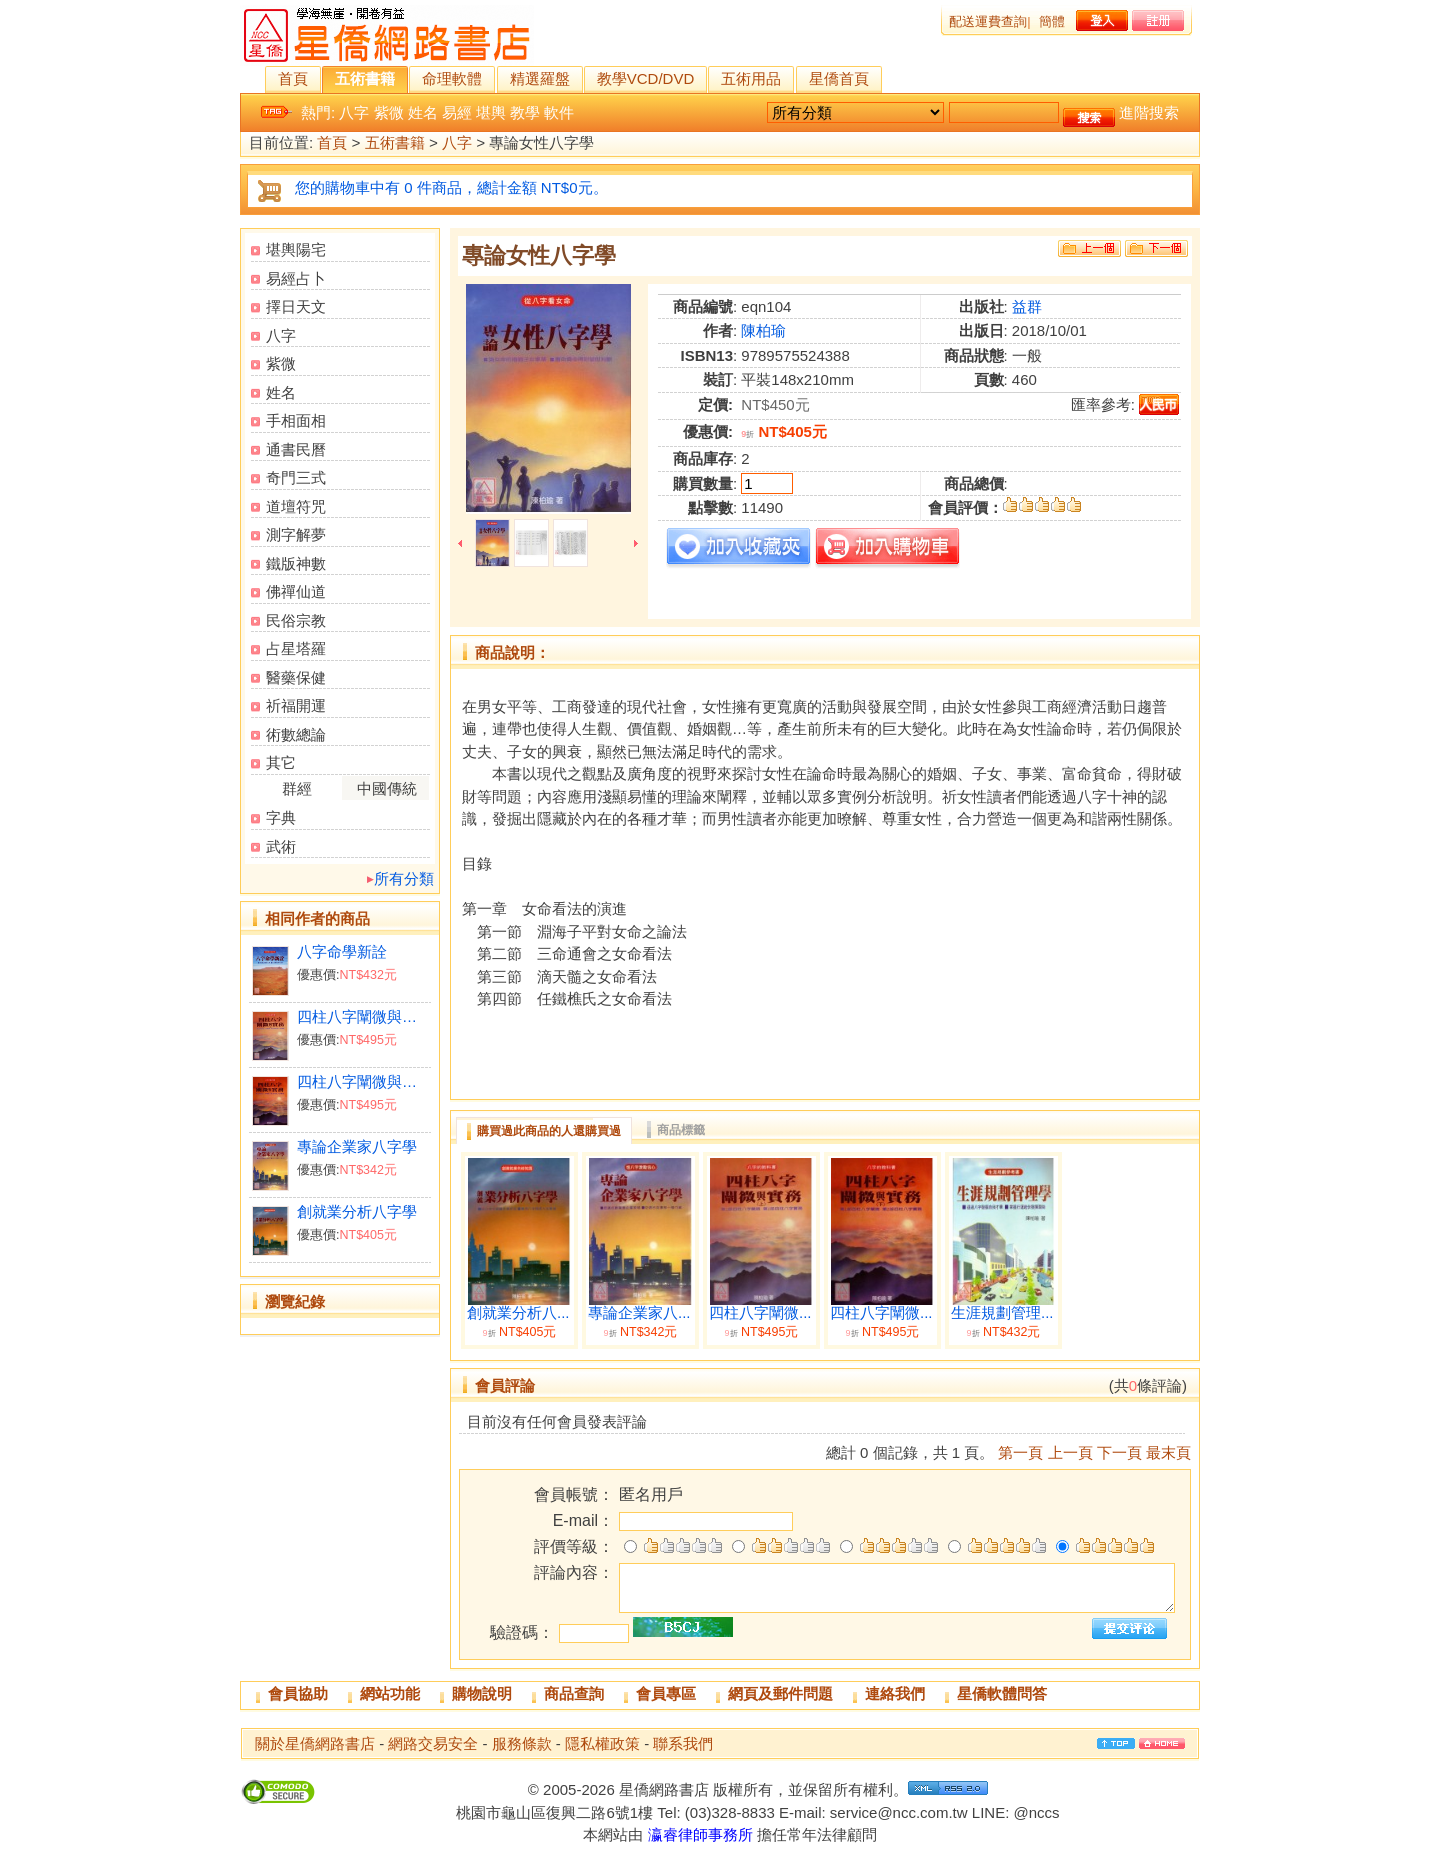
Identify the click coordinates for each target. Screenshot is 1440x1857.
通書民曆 (296, 449)
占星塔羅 (296, 648)
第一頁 (1020, 1452)
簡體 (1052, 21)
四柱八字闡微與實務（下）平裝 (363, 1081)
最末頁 (1168, 1452)
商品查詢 (574, 1693)
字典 (281, 817)
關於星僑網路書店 (315, 1743)
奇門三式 (296, 477)
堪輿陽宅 (296, 249)
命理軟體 (452, 78)
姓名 (423, 112)
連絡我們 (895, 1693)
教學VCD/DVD (646, 78)
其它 (281, 762)
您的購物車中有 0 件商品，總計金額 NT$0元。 (451, 187)
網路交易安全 (433, 1743)
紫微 (389, 112)
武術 (281, 846)
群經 (297, 788)
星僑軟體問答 (1002, 1693)
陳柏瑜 (763, 330)
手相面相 (296, 420)
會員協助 (298, 1693)
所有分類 (404, 878)
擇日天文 (296, 306)
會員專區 (666, 1693)
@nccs (1036, 1812)
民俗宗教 (296, 620)
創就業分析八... (518, 1313)
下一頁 (1119, 1452)
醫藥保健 (296, 677)
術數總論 (296, 734)
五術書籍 (365, 78)
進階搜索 (1149, 112)
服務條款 (522, 1743)
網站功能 (390, 1693)
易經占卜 (296, 278)
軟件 (559, 112)
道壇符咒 (296, 506)
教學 (525, 112)
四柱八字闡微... (760, 1313)
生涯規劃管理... (1002, 1313)
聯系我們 (683, 1743)
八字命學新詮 (342, 951)
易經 (457, 112)
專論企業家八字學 (357, 1146)
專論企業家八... (639, 1313)
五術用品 (751, 78)
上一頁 (1070, 1452)
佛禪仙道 (296, 591)
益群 (1027, 306)
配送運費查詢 (988, 21)
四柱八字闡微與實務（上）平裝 (363, 1016)
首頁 (293, 78)
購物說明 (482, 1693)
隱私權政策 (602, 1743)
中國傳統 (387, 788)
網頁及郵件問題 (780, 1693)
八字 (354, 112)
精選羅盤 (540, 78)
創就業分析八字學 (357, 1211)
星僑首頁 (839, 78)
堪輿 (491, 112)
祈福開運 (296, 705)
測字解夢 (296, 534)
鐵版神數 (296, 563)
